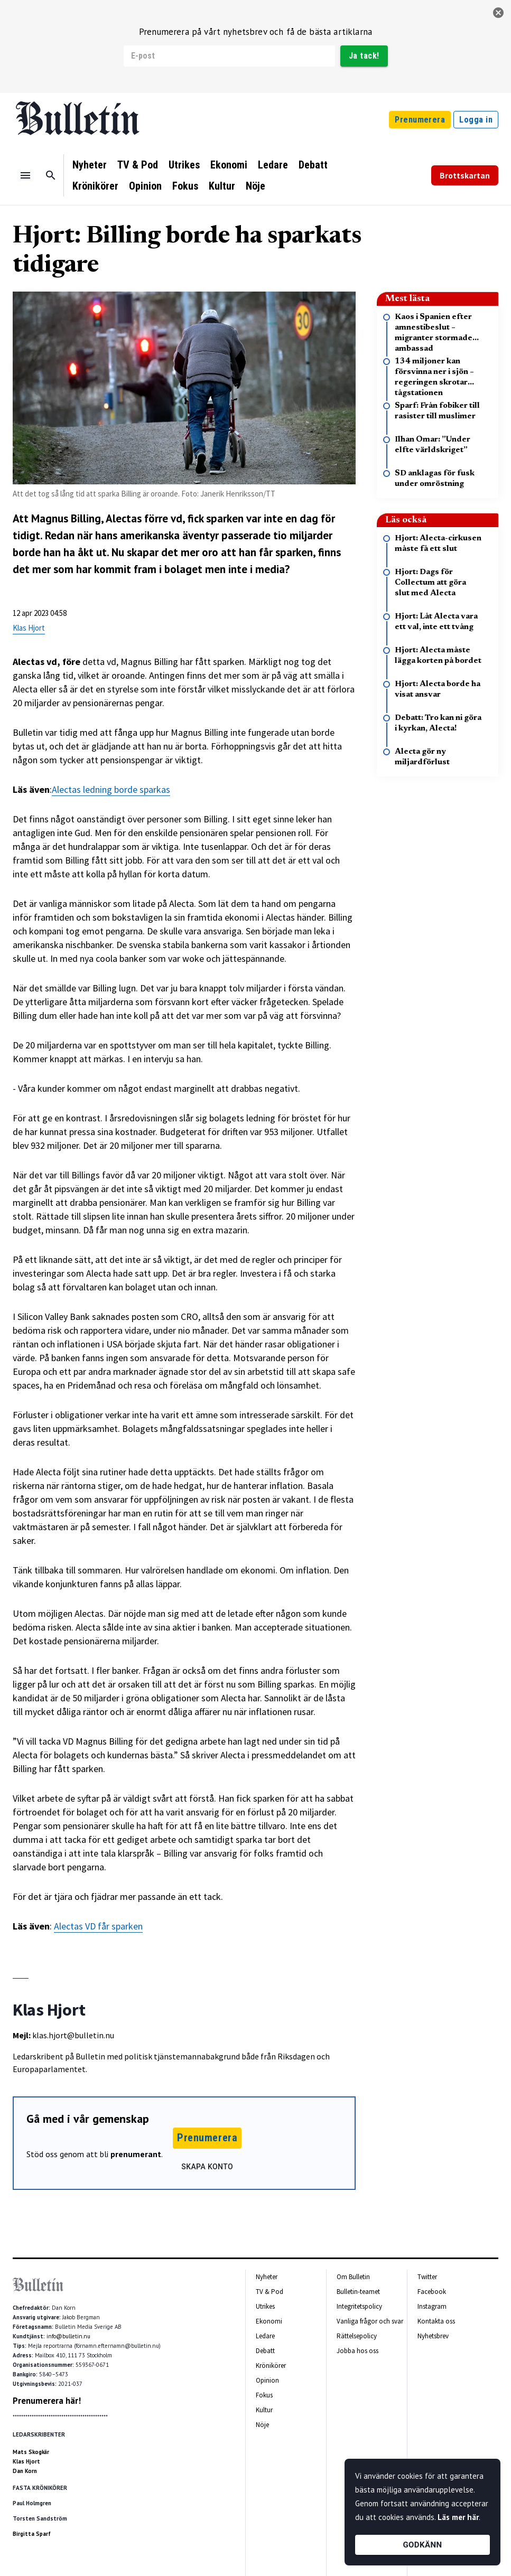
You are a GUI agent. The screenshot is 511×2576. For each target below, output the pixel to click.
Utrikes (184, 164)
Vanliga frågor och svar (370, 2321)
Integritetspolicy (359, 2306)
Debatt (313, 164)
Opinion (145, 186)
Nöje (255, 186)
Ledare (273, 164)
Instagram (432, 2306)
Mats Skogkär (31, 2452)
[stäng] (498, 12)
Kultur (222, 186)
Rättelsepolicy (357, 2335)
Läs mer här (458, 2517)
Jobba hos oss (357, 2350)
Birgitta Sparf (32, 2533)
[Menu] (25, 175)
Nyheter (89, 164)
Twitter (427, 2276)
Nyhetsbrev (433, 2335)
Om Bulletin (353, 2276)
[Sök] (50, 175)
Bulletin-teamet (358, 2291)
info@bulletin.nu (68, 2336)
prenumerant (135, 2154)
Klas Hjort (29, 628)
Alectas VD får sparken (98, 1926)
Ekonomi (228, 164)
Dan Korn (25, 2471)
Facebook (431, 2291)
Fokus (185, 186)
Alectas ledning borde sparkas (111, 789)
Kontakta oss (436, 2321)
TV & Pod (137, 164)
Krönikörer (95, 186)
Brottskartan (465, 175)
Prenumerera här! (47, 2400)
